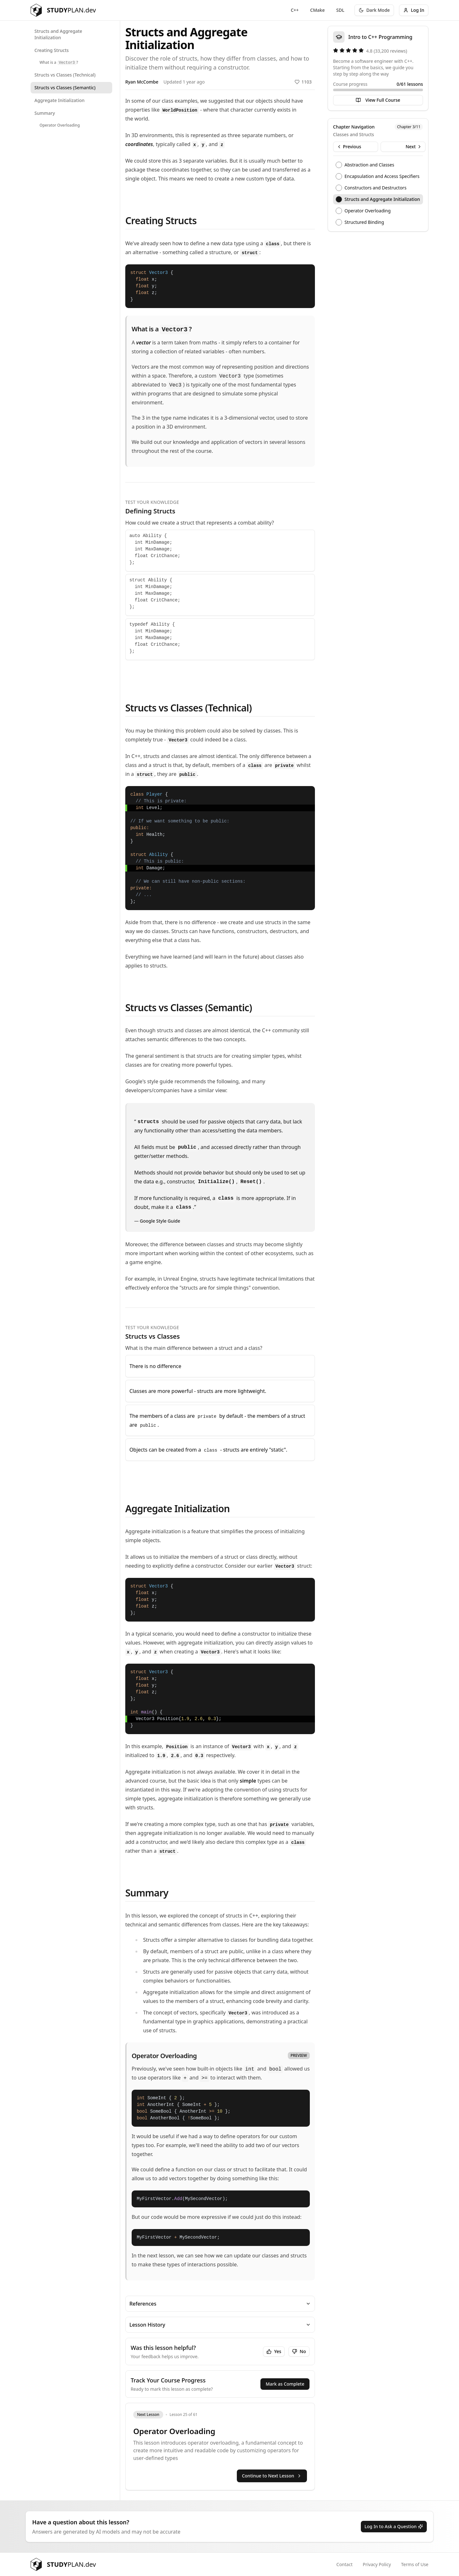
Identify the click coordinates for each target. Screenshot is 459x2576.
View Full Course (378, 100)
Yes (273, 2351)
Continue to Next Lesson (272, 2476)
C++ (295, 10)
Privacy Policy (377, 2564)
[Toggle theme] (374, 10)
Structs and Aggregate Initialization (58, 34)
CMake (317, 10)
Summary (44, 113)
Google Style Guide (160, 1221)
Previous (349, 147)
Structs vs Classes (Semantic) (65, 88)
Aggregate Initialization (59, 100)
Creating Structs (51, 50)
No (299, 2351)
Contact (344, 2564)
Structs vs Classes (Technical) (65, 75)
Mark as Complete (285, 2384)
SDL (340, 10)
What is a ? (59, 62)
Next (413, 147)
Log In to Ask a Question (394, 2526)
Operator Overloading (60, 125)
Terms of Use (414, 2564)
